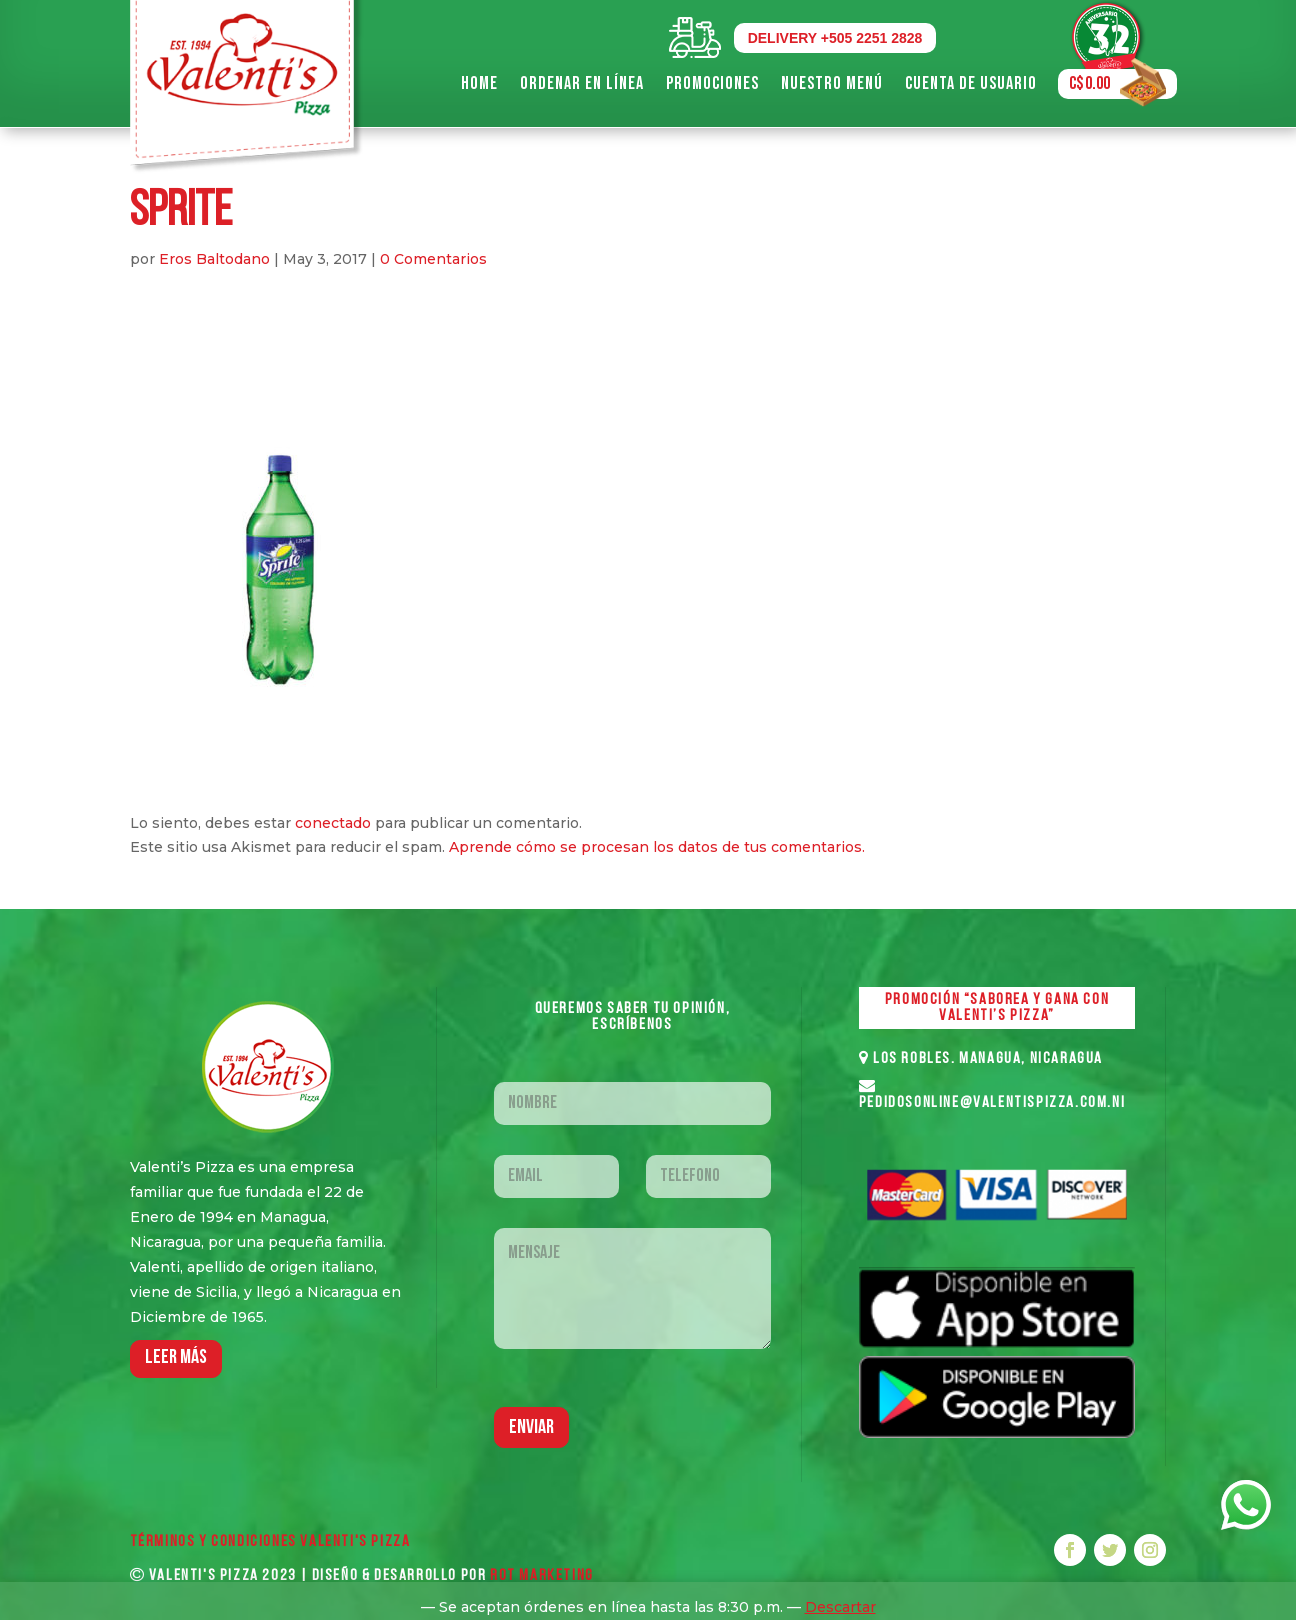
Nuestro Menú (832, 83)
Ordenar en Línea (582, 83)
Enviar (531, 1428)
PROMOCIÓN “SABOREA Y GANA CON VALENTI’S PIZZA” (997, 1008)
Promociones (712, 83)
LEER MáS (176, 1358)
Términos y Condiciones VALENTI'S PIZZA (270, 1542)
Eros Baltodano (214, 259)
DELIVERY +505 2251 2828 (835, 38)
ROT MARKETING (542, 1576)
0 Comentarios (433, 259)
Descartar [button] (840, 1607)
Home (479, 83)
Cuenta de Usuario (971, 83)
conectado (333, 823)
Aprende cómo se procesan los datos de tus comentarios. (657, 847)
